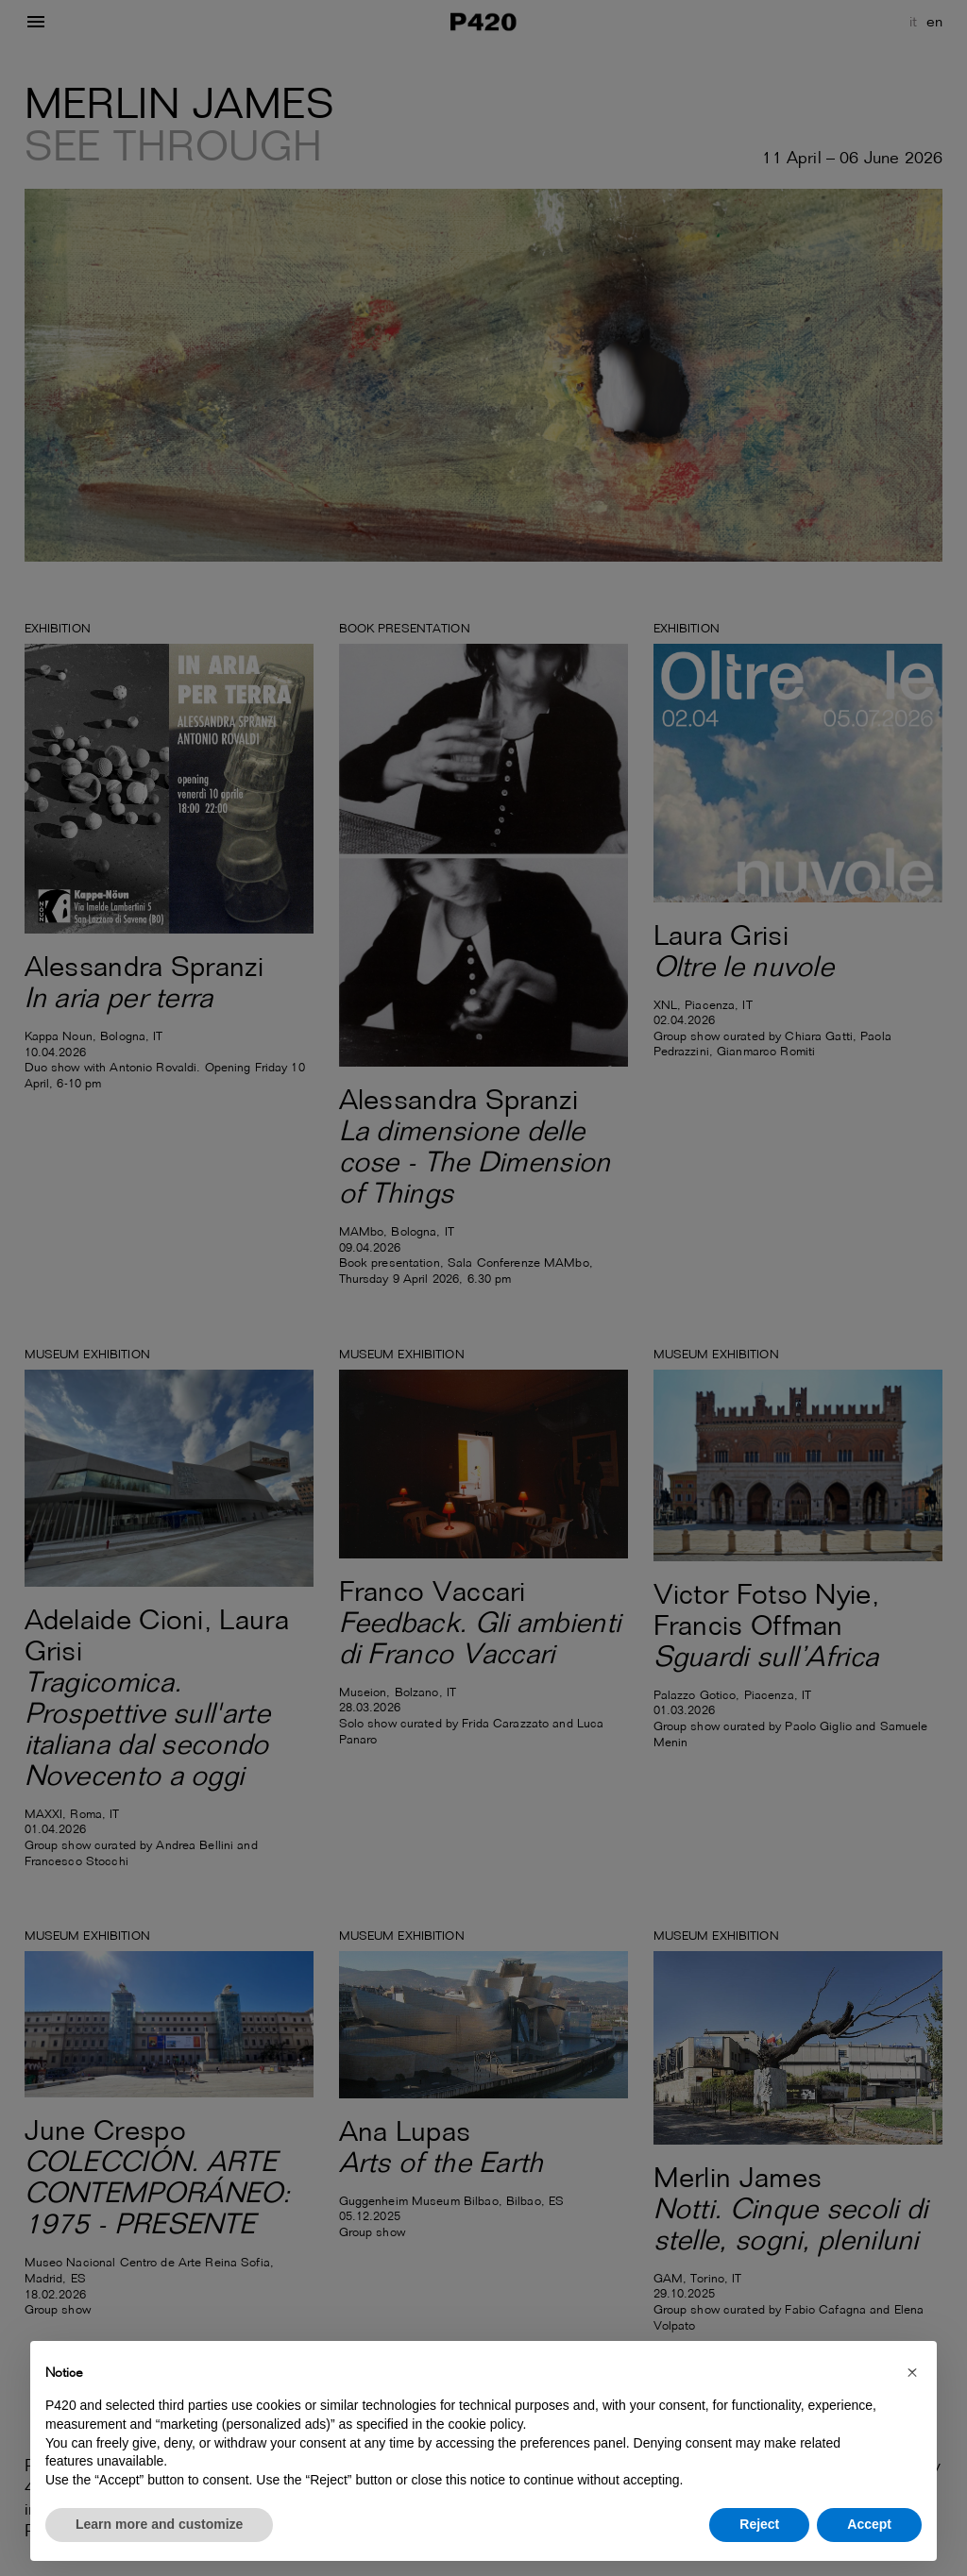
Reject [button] (759, 2524)
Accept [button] (869, 2524)
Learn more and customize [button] (159, 2524)
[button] (912, 2371)
